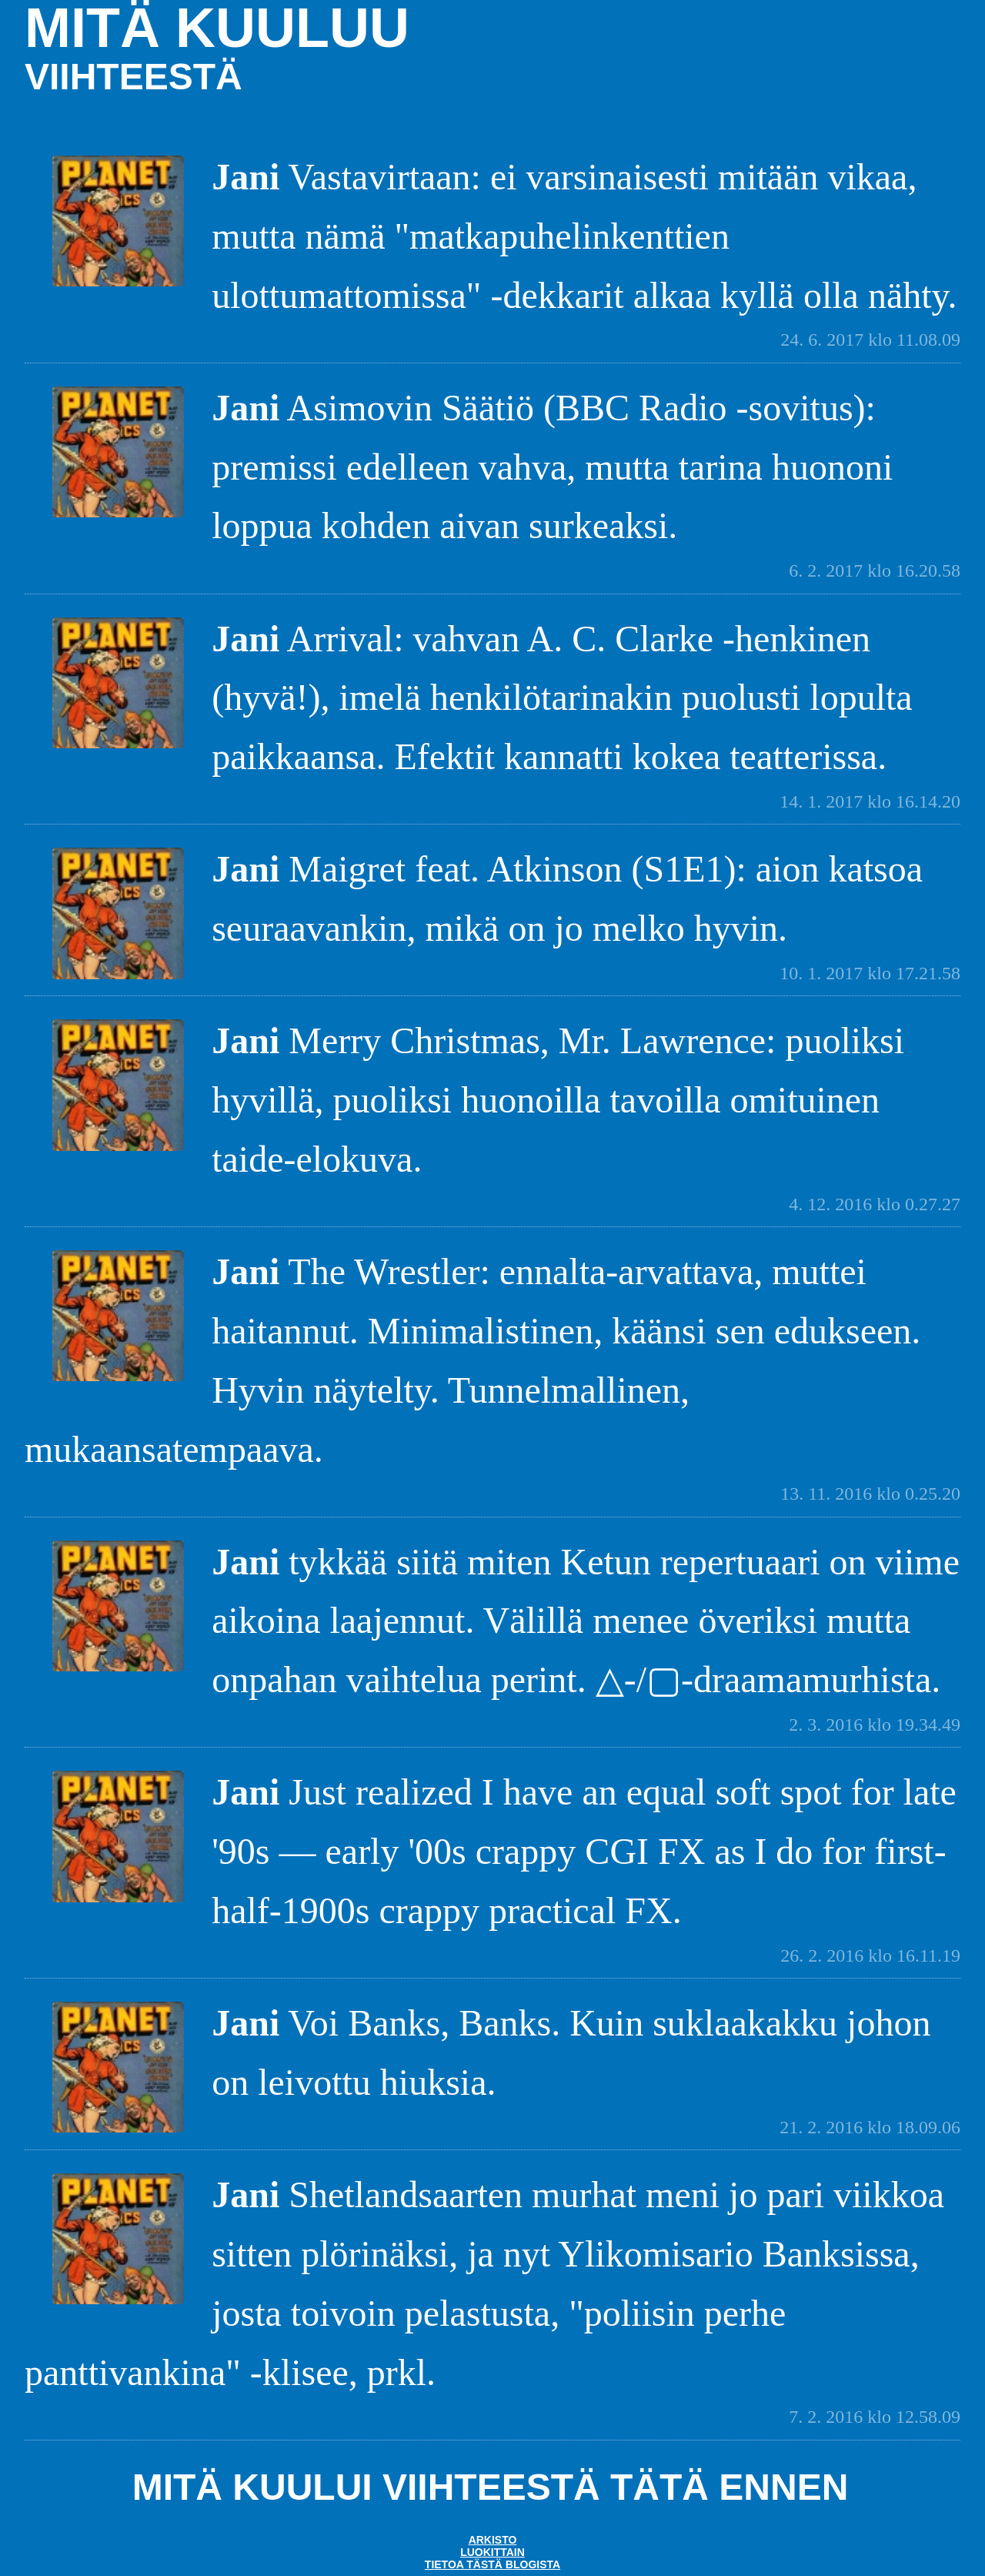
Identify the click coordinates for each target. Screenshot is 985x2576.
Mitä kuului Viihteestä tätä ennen (490, 2487)
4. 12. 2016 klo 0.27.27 (874, 1204)
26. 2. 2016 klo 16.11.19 (870, 1955)
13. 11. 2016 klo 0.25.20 (870, 1494)
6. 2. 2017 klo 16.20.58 (874, 570)
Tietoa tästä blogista (492, 2564)
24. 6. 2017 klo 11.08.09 (870, 340)
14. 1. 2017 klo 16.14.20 (870, 801)
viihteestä (133, 76)
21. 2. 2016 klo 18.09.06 (870, 2127)
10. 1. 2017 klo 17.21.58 (870, 973)
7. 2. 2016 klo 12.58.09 (874, 2417)
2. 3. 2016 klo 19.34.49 (874, 1725)
